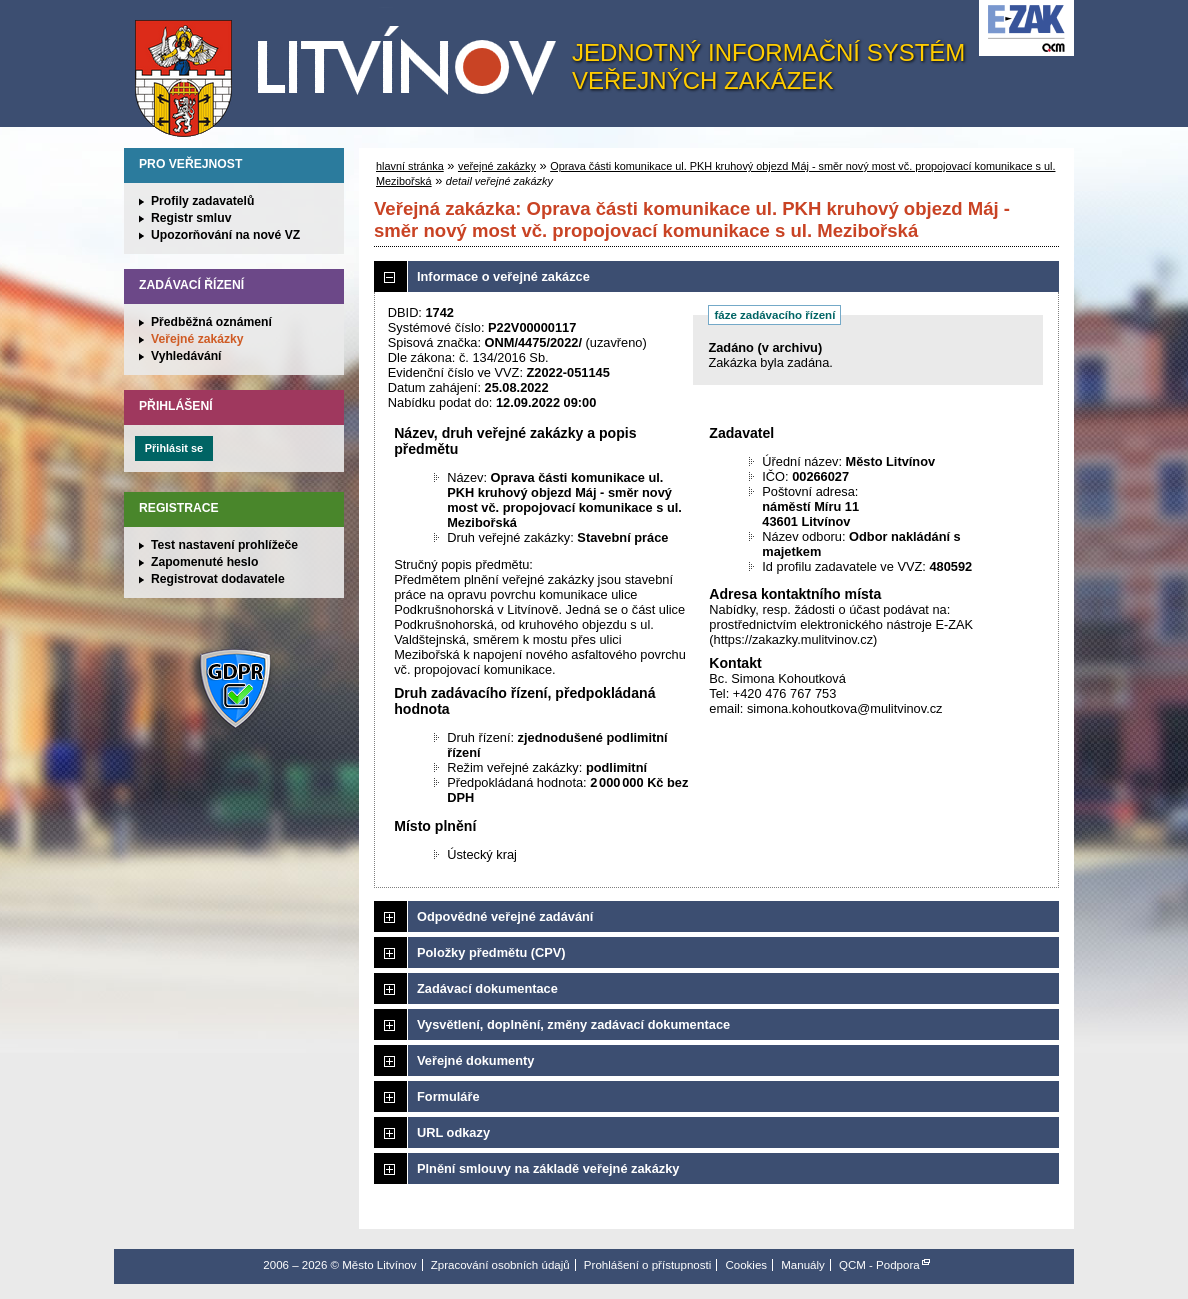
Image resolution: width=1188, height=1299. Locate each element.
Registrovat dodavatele (218, 579)
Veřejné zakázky (197, 339)
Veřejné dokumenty (475, 1060)
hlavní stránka (410, 166)
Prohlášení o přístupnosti (647, 1265)
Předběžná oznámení (211, 322)
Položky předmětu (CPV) (491, 952)
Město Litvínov (353, 69)
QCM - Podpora (879, 1265)
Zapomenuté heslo (204, 562)
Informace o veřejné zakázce (503, 276)
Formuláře (448, 1096)
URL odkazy (453, 1132)
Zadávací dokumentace (487, 988)
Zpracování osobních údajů (500, 1265)
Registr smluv (191, 218)
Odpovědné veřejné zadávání (505, 916)
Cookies (746, 1265)
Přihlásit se (174, 448)
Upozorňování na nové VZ (225, 235)
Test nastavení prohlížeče (224, 545)
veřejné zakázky (497, 166)
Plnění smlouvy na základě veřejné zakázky (548, 1168)
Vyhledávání (186, 356)
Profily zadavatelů (202, 201)
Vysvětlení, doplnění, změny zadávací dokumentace (573, 1024)
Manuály (803, 1265)
